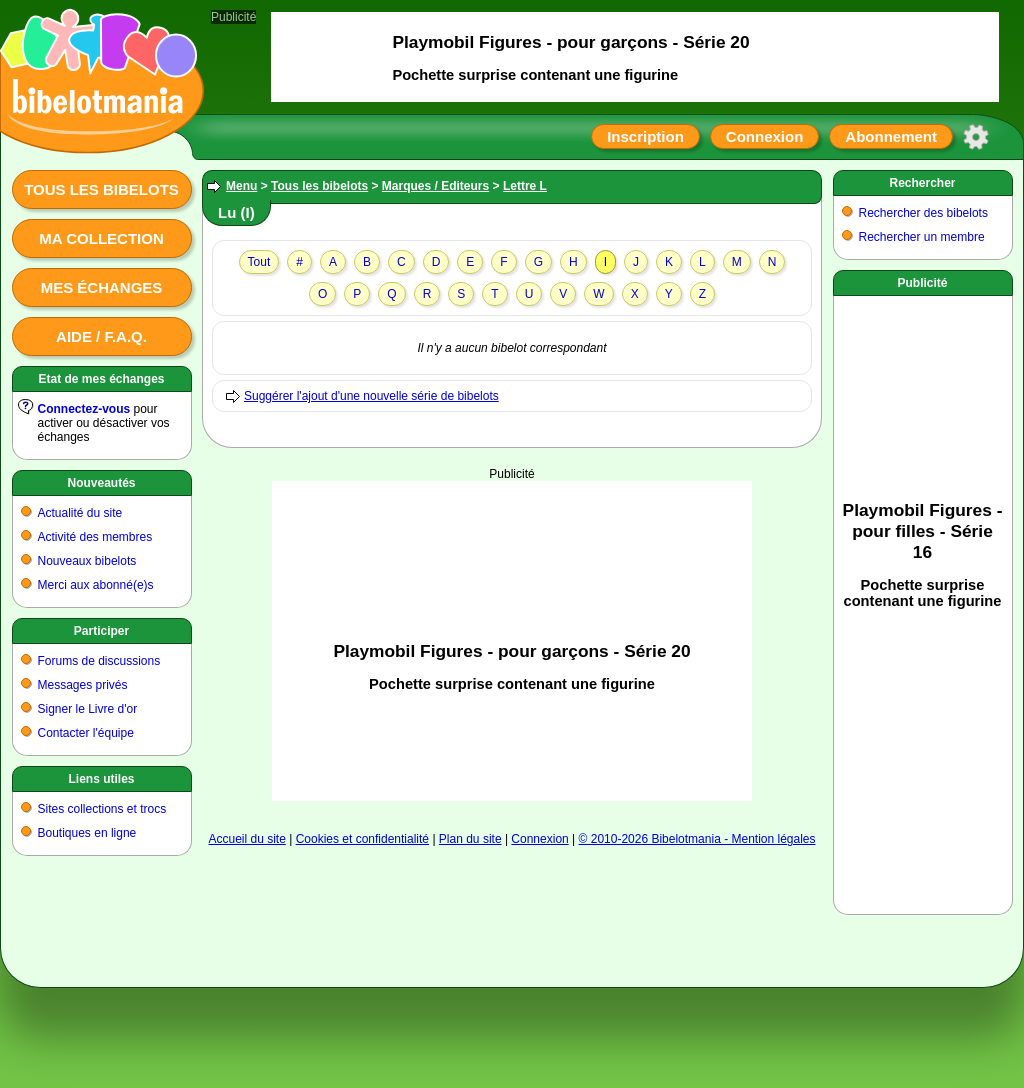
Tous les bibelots (101, 189)
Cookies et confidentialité (362, 839)
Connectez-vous (84, 409)
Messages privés (83, 685)
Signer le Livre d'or (88, 709)
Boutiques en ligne (87, 833)
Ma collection (101, 238)
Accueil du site (246, 839)
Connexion (765, 136)
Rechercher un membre (922, 237)
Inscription (645, 136)
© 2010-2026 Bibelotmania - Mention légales (697, 839)
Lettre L (525, 186)
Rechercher (922, 183)
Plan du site (470, 839)
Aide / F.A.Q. (101, 336)
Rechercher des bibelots (923, 213)
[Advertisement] (512, 621)
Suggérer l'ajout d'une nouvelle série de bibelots (371, 396)
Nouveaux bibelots (87, 561)
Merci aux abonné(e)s (96, 585)
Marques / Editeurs (435, 186)
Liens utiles (101, 779)
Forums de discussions (99, 661)
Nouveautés (101, 483)
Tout (259, 262)
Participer (101, 631)
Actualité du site (80, 513)
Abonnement (891, 136)
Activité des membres (95, 537)
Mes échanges (102, 287)
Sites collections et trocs (102, 809)
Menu (241, 186)
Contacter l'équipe (86, 733)
